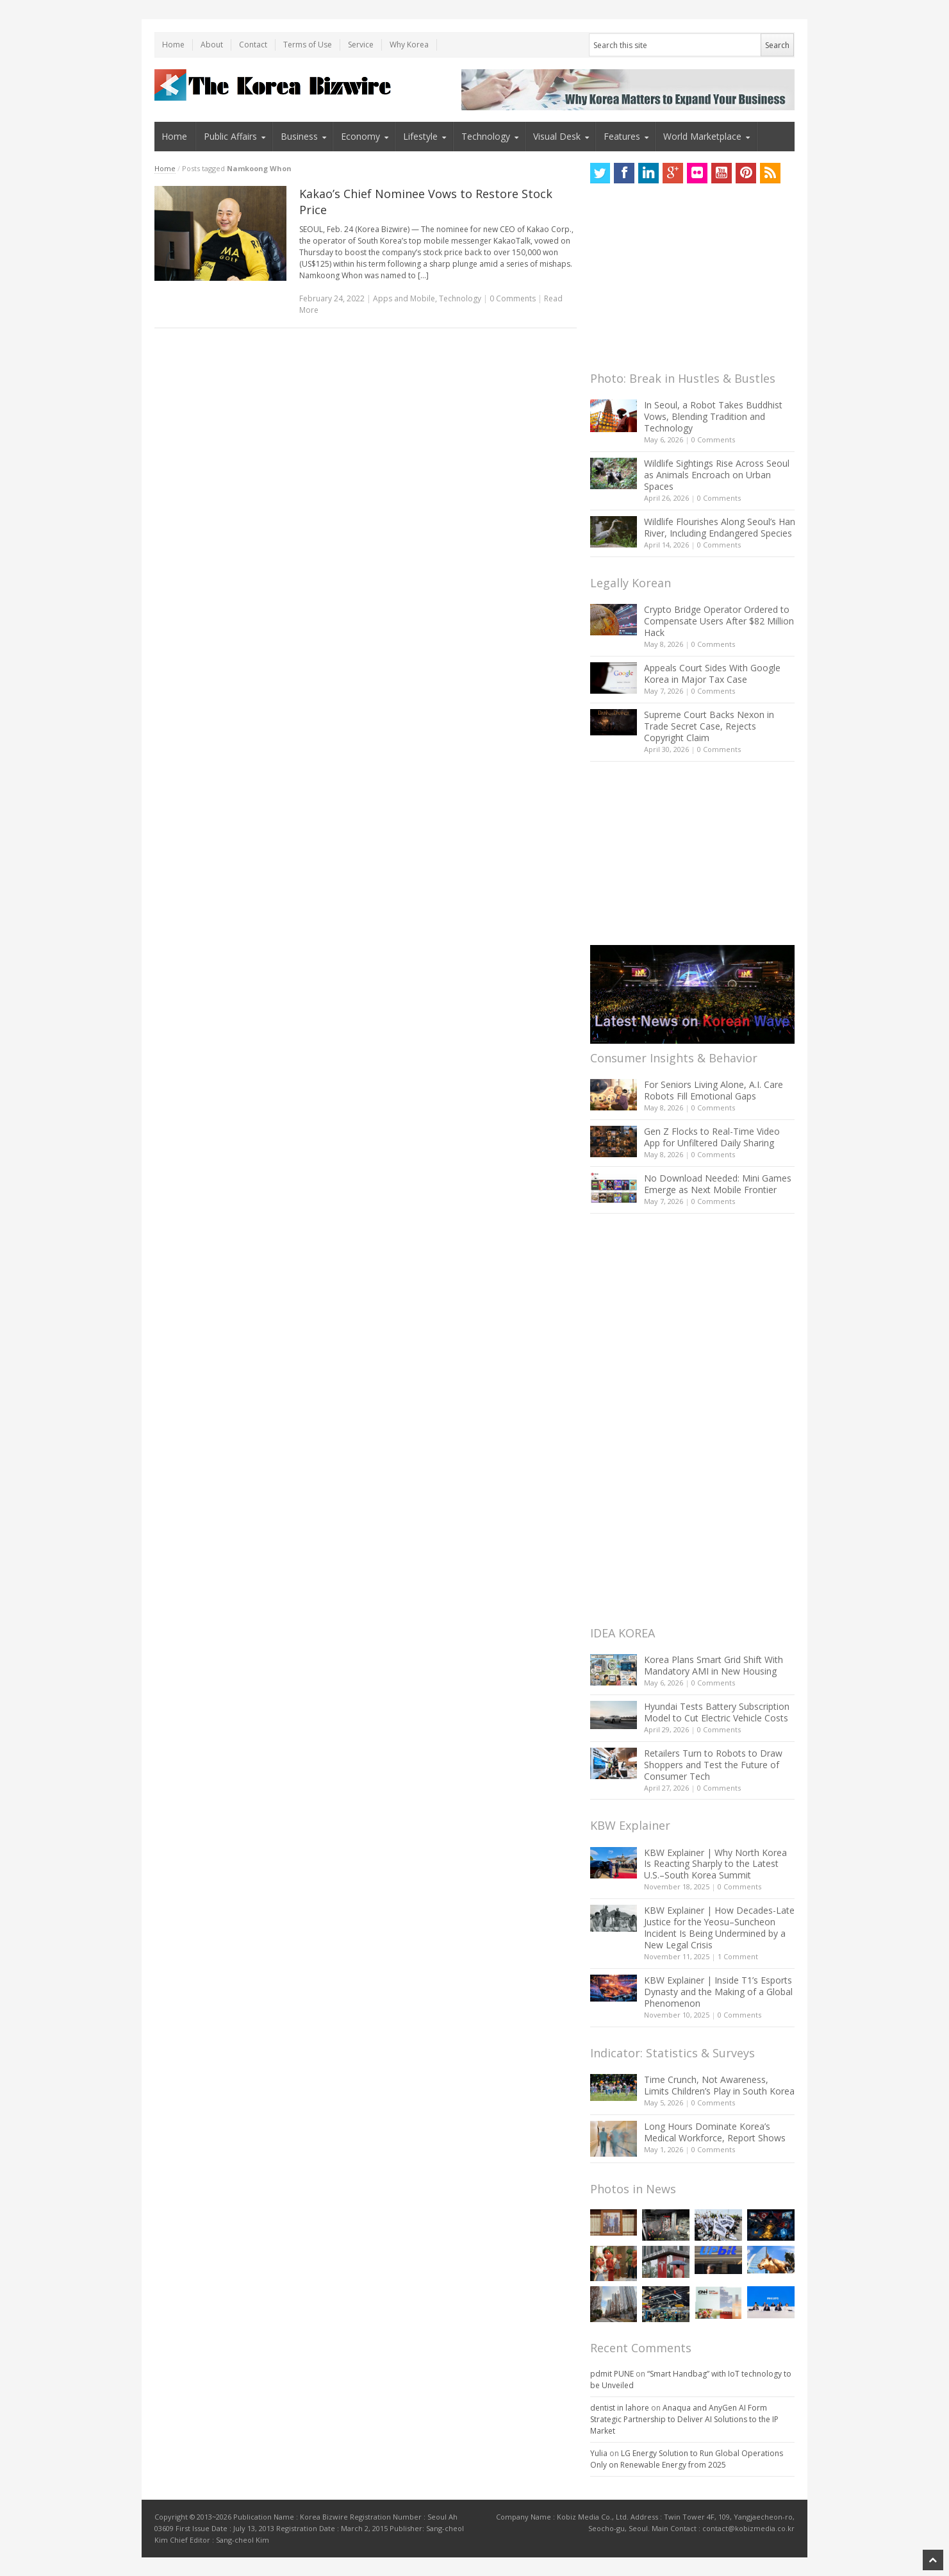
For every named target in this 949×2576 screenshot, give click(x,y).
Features (622, 136)
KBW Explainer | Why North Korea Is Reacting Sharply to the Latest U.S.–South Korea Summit (715, 1864)
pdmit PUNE (612, 2373)
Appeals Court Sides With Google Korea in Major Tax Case (712, 673)
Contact (253, 44)
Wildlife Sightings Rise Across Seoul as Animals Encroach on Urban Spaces (716, 474)
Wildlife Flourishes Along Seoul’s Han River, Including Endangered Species (719, 527)
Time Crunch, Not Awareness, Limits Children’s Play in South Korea (719, 2085)
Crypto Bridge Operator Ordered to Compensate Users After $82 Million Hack (719, 621)
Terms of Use (307, 44)
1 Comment (738, 1956)
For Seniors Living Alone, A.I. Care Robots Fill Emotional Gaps (713, 1090)
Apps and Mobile (404, 298)
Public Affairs (230, 136)
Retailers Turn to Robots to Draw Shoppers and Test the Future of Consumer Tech (713, 1764)
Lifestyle (420, 136)
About (212, 44)
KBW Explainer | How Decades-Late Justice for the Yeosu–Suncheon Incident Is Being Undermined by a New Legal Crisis (719, 1927)
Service (361, 44)
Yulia (598, 2453)
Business (299, 136)
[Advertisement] (686, 281)
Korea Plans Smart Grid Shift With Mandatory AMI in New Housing (713, 1665)
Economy (360, 136)
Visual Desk (557, 136)
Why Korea (409, 44)
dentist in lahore (619, 2407)
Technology (485, 136)
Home (173, 44)
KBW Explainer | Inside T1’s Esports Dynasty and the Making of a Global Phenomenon (718, 1991)
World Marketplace (702, 136)
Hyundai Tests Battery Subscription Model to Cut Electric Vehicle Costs (716, 1712)
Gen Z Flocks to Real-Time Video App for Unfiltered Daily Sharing (712, 1137)
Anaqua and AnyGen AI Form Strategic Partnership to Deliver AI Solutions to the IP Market (684, 2419)
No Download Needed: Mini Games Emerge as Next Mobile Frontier (717, 1184)
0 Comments (713, 439)
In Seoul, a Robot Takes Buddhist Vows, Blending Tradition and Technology (713, 416)
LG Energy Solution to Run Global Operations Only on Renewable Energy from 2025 (686, 2459)
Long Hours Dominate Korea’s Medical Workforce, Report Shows (715, 2132)
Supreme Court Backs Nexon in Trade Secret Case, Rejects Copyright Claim (709, 726)
